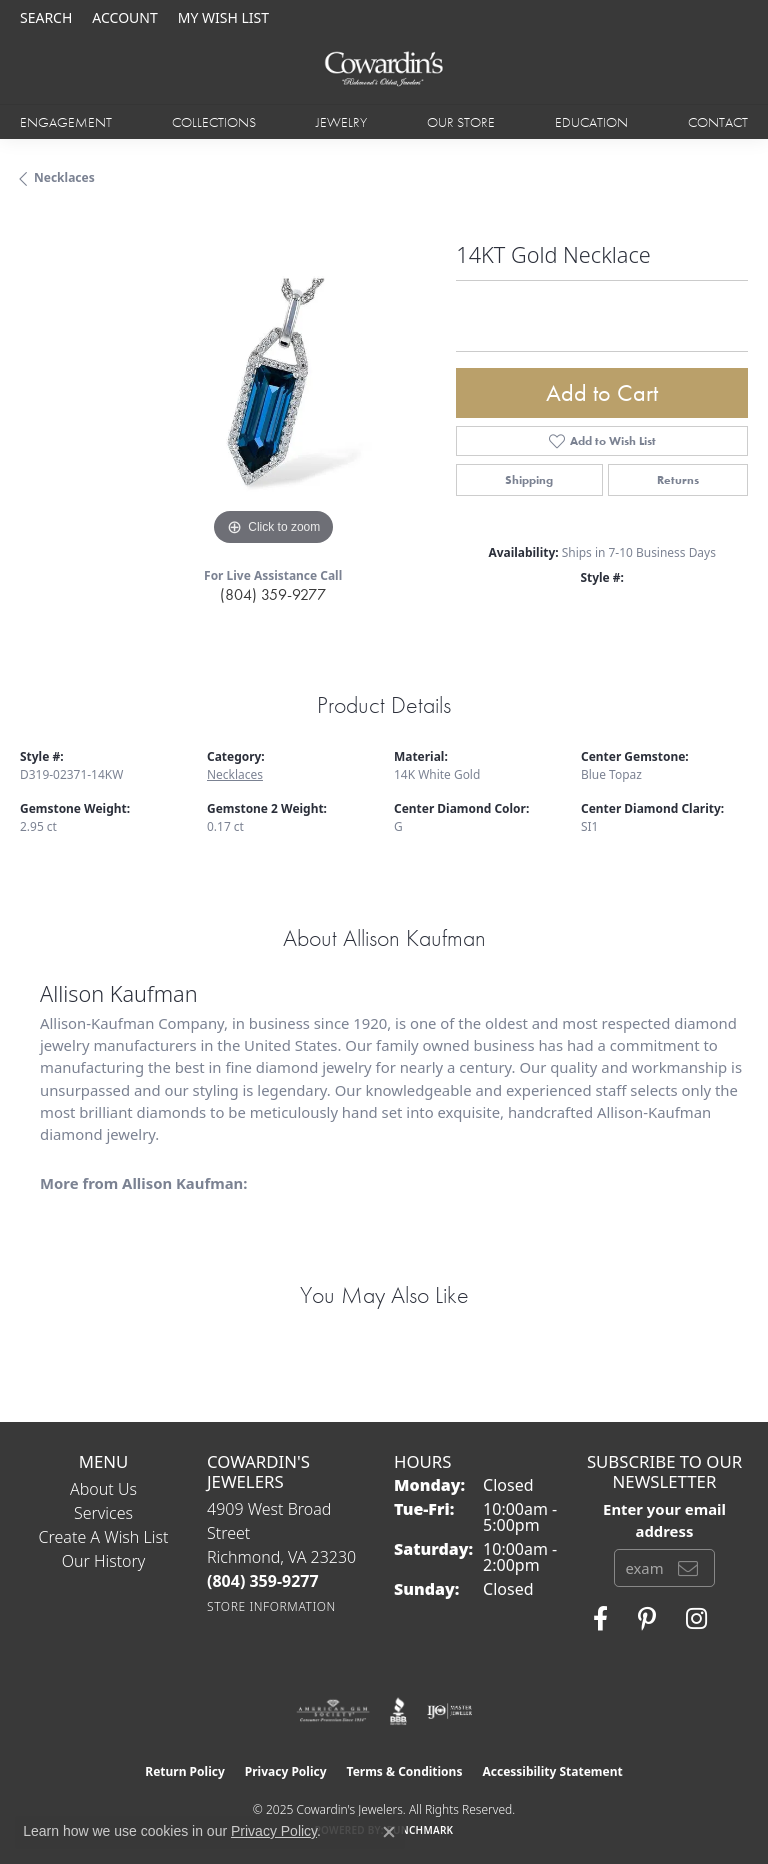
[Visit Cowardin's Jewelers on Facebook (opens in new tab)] (600, 1619)
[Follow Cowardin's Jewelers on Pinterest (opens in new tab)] (647, 1619)
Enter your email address (664, 1520)
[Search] (46, 17)
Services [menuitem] (103, 1513)
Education (591, 122)
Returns (678, 480)
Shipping (529, 480)
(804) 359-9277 (273, 594)
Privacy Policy (286, 1771)
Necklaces (64, 177)
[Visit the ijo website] (449, 1711)
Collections (214, 122)
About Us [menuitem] (103, 1489)
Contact (718, 122)
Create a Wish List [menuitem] (104, 1537)
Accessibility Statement (552, 1771)
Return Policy (185, 1771)
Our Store (461, 122)
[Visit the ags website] (333, 1711)
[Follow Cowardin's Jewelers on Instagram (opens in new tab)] (696, 1619)
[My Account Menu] (124, 17)
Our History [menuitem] (104, 1561)
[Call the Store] (263, 1581)
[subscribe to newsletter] (688, 1568)
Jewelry (341, 122)
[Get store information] (271, 1606)
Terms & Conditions (405, 1771)
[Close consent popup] (389, 1832)
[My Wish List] (223, 17)
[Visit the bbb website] (398, 1711)
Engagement (66, 122)
